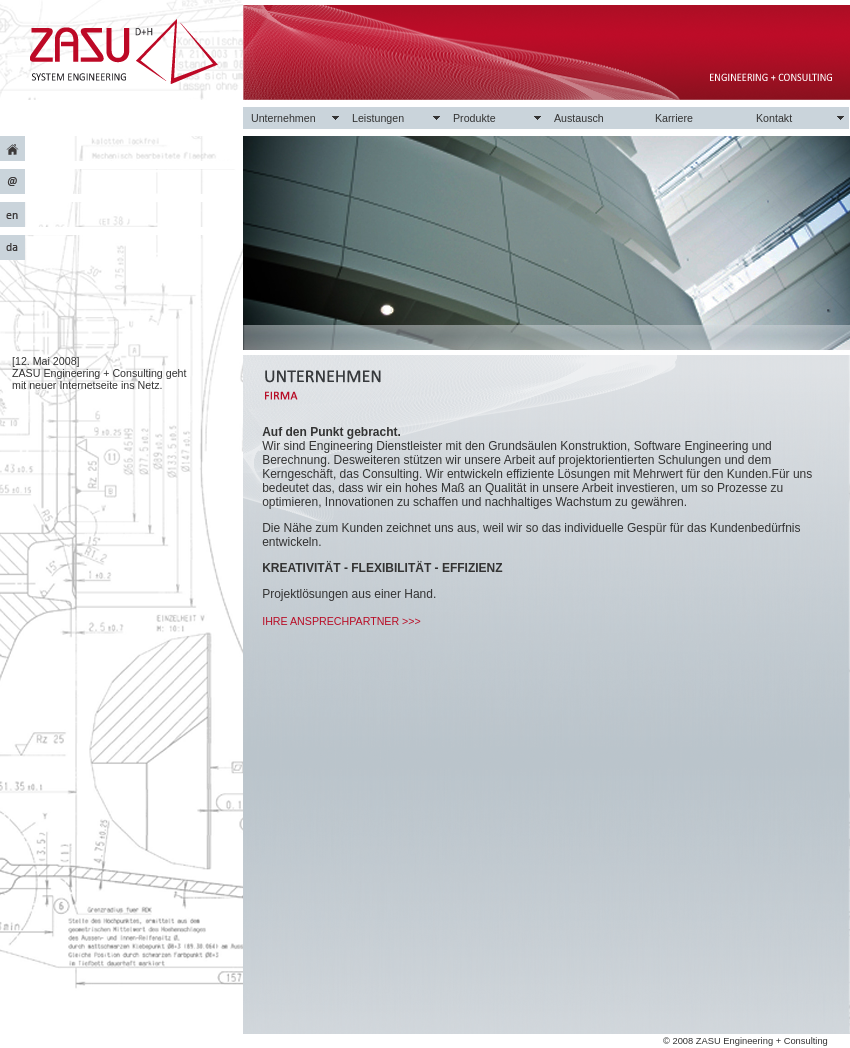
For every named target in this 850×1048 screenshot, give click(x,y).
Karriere (674, 118)
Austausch (579, 118)
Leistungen (378, 118)
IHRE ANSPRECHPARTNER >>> (341, 621)
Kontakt (774, 118)
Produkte (474, 118)
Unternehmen (283, 118)
